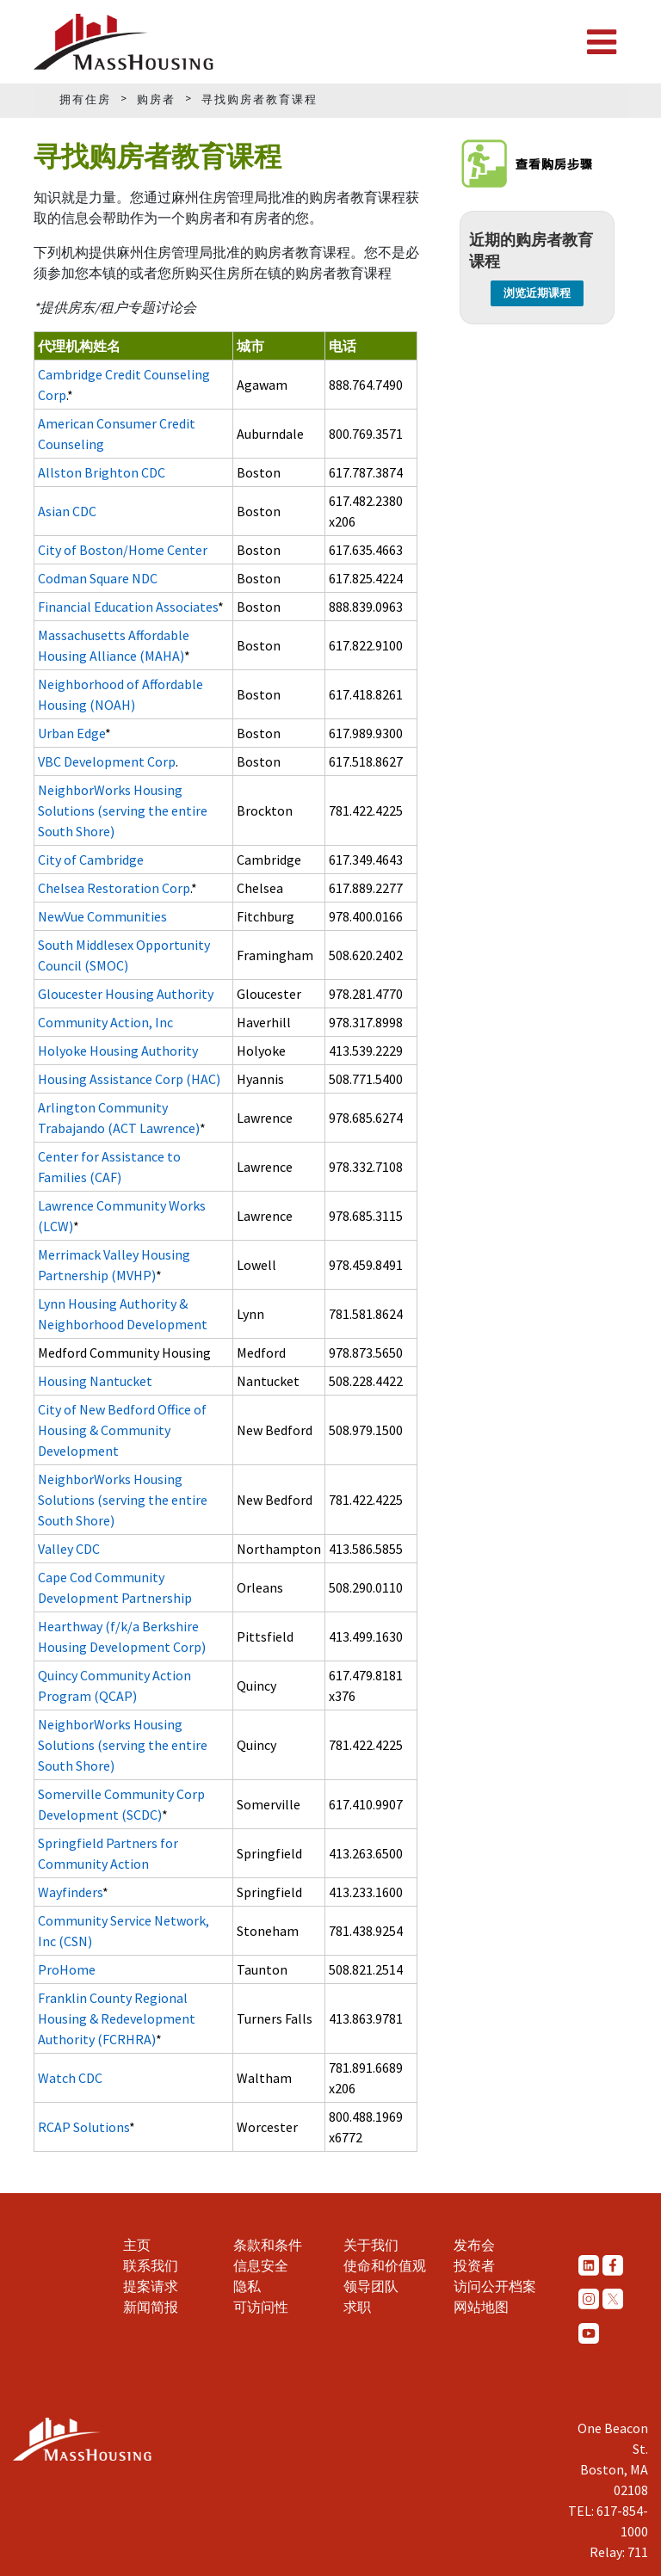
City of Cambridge (91, 859)
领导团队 (370, 2286)
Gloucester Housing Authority (125, 993)
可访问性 (260, 2306)
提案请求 (150, 2286)
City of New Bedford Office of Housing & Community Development (122, 1430)
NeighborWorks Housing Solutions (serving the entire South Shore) (122, 810)
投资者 (474, 2265)
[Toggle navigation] (601, 42)
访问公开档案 (495, 2286)
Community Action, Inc (105, 1022)
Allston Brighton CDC (101, 472)
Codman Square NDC (98, 578)
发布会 (474, 2244)
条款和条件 (267, 2244)
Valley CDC (69, 1548)
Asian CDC (67, 511)
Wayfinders (70, 1892)
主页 (137, 2244)
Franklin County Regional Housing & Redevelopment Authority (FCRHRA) (116, 2018)
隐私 (247, 2286)
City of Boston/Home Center (122, 549)
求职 (357, 2306)
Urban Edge (71, 733)
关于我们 (370, 2244)
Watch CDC (70, 2077)
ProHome (67, 1969)
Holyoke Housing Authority (118, 1050)
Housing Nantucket (95, 1381)
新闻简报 (150, 2306)
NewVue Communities (102, 916)
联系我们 (150, 2265)
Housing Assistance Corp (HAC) (129, 1079)
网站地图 (481, 2306)
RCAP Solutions (83, 2126)
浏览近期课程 (537, 293)
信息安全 (260, 2265)
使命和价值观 (384, 2265)
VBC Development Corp (107, 761)
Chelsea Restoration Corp (114, 888)
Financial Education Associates (128, 606)
